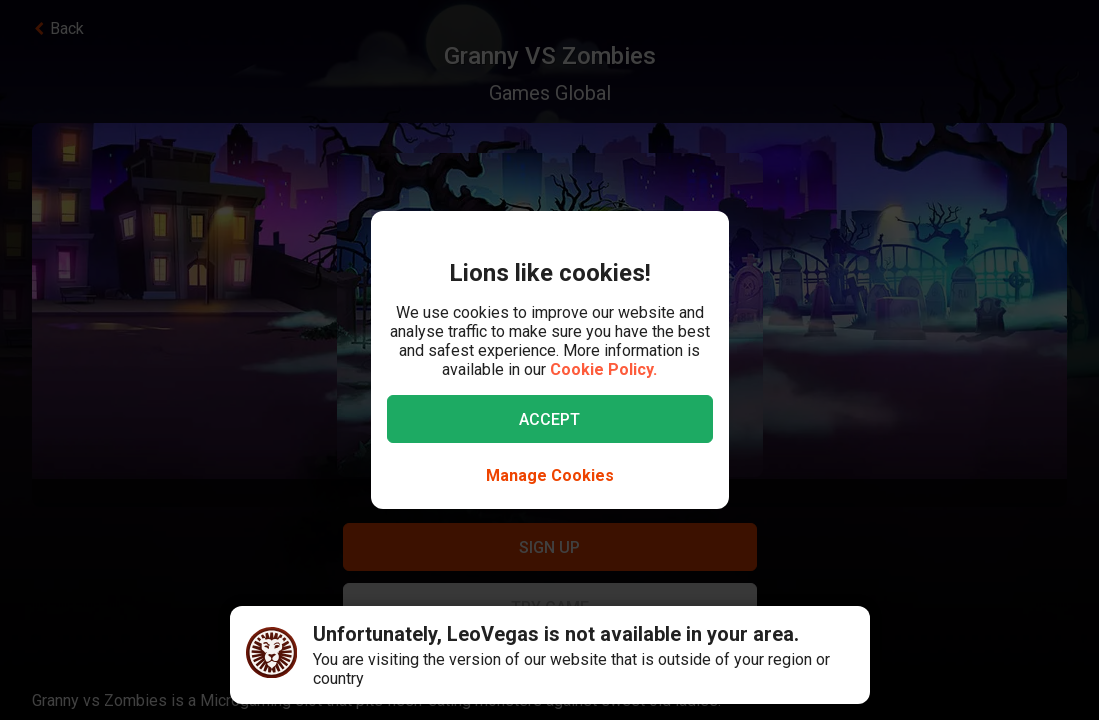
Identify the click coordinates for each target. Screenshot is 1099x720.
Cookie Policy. (603, 369)
